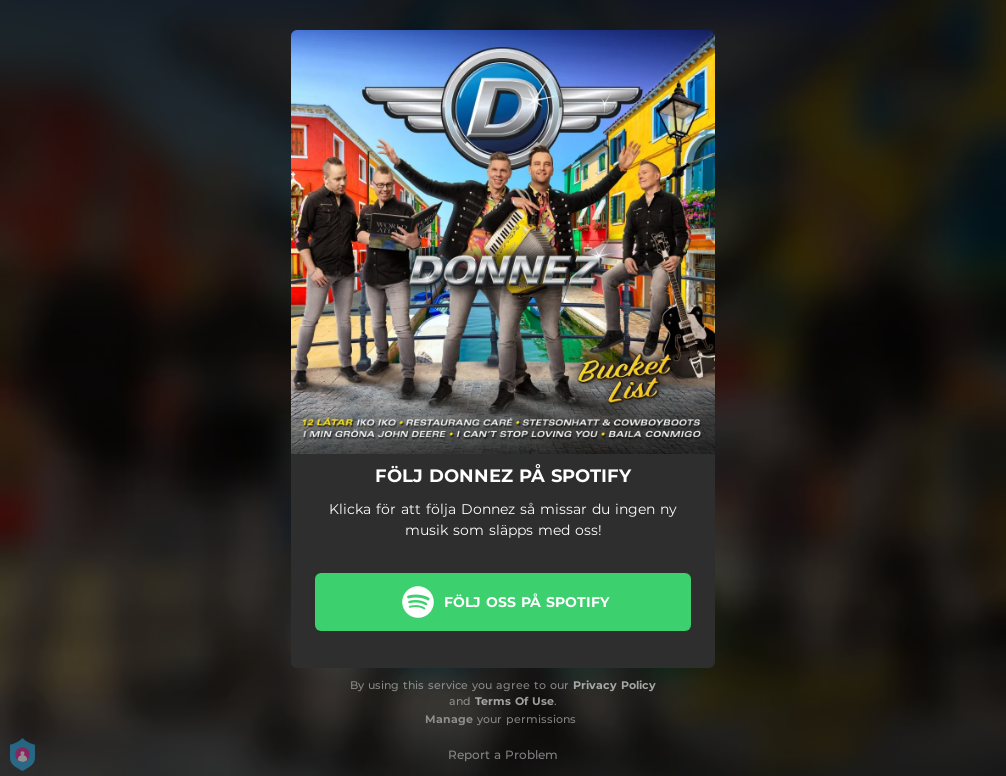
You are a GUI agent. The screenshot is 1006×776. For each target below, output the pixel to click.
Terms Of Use (514, 701)
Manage (449, 719)
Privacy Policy (614, 685)
